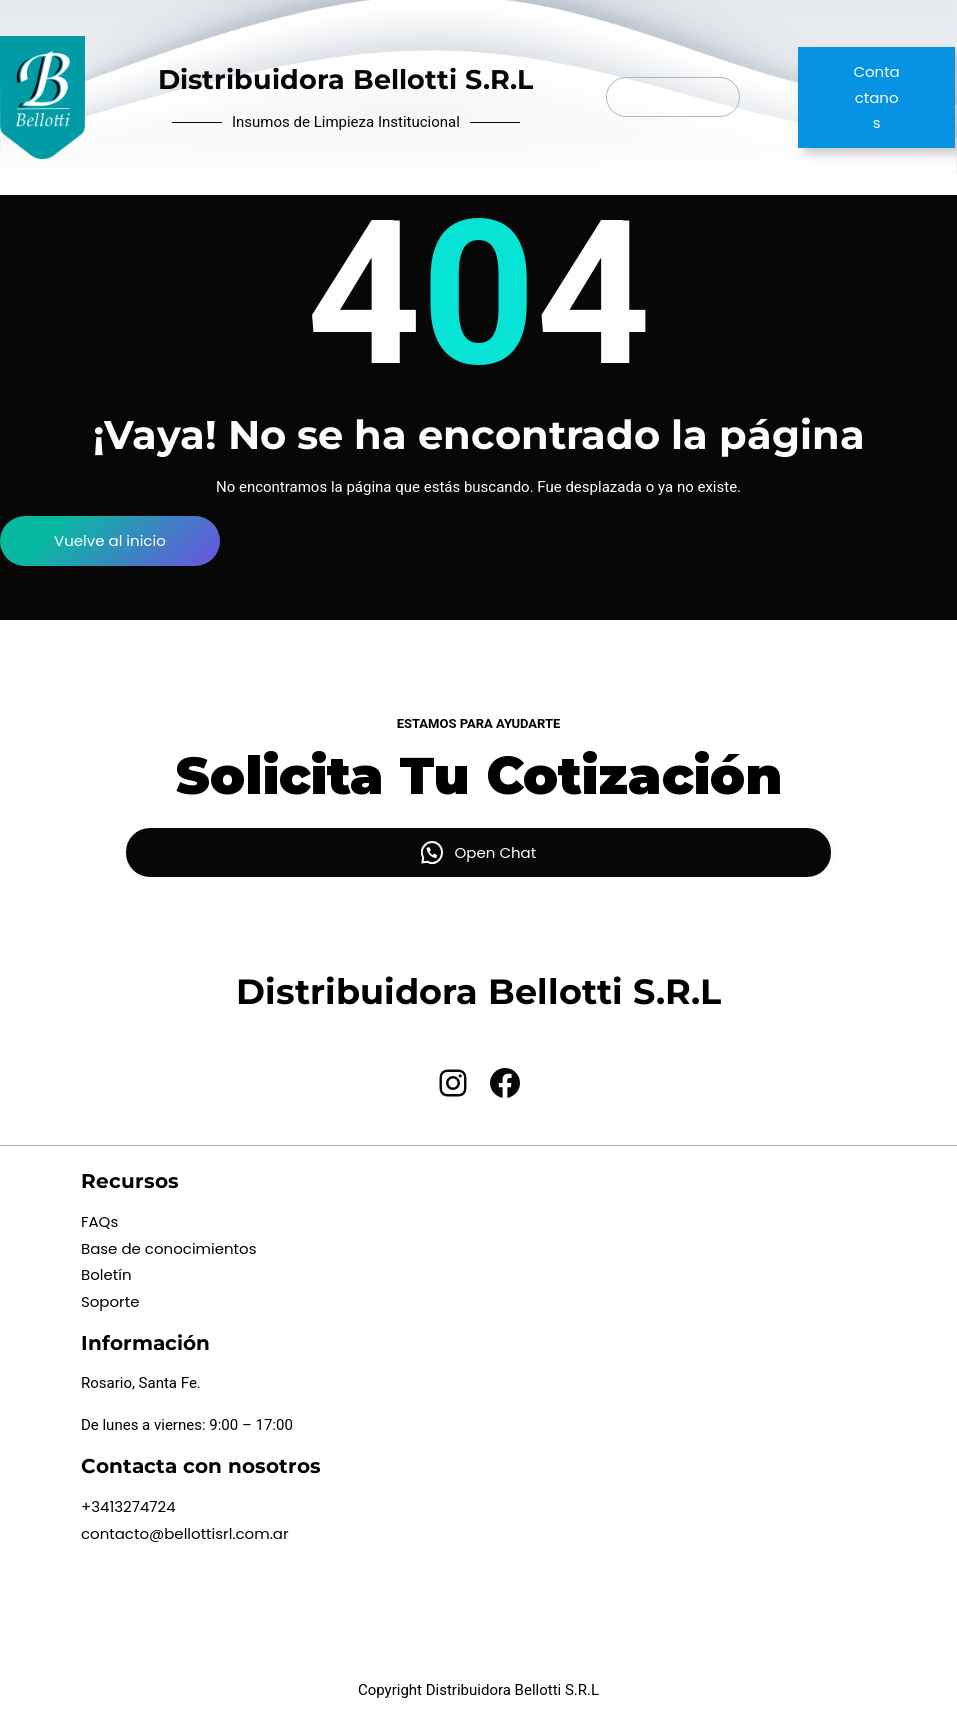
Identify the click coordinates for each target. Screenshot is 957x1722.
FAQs (99, 1221)
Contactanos (876, 97)
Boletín (106, 1274)
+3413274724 (128, 1506)
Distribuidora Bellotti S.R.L (345, 79)
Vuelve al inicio (110, 540)
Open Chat (496, 852)
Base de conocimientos (169, 1248)
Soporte (110, 1301)
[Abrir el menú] (673, 97)
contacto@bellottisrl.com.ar (185, 1533)
